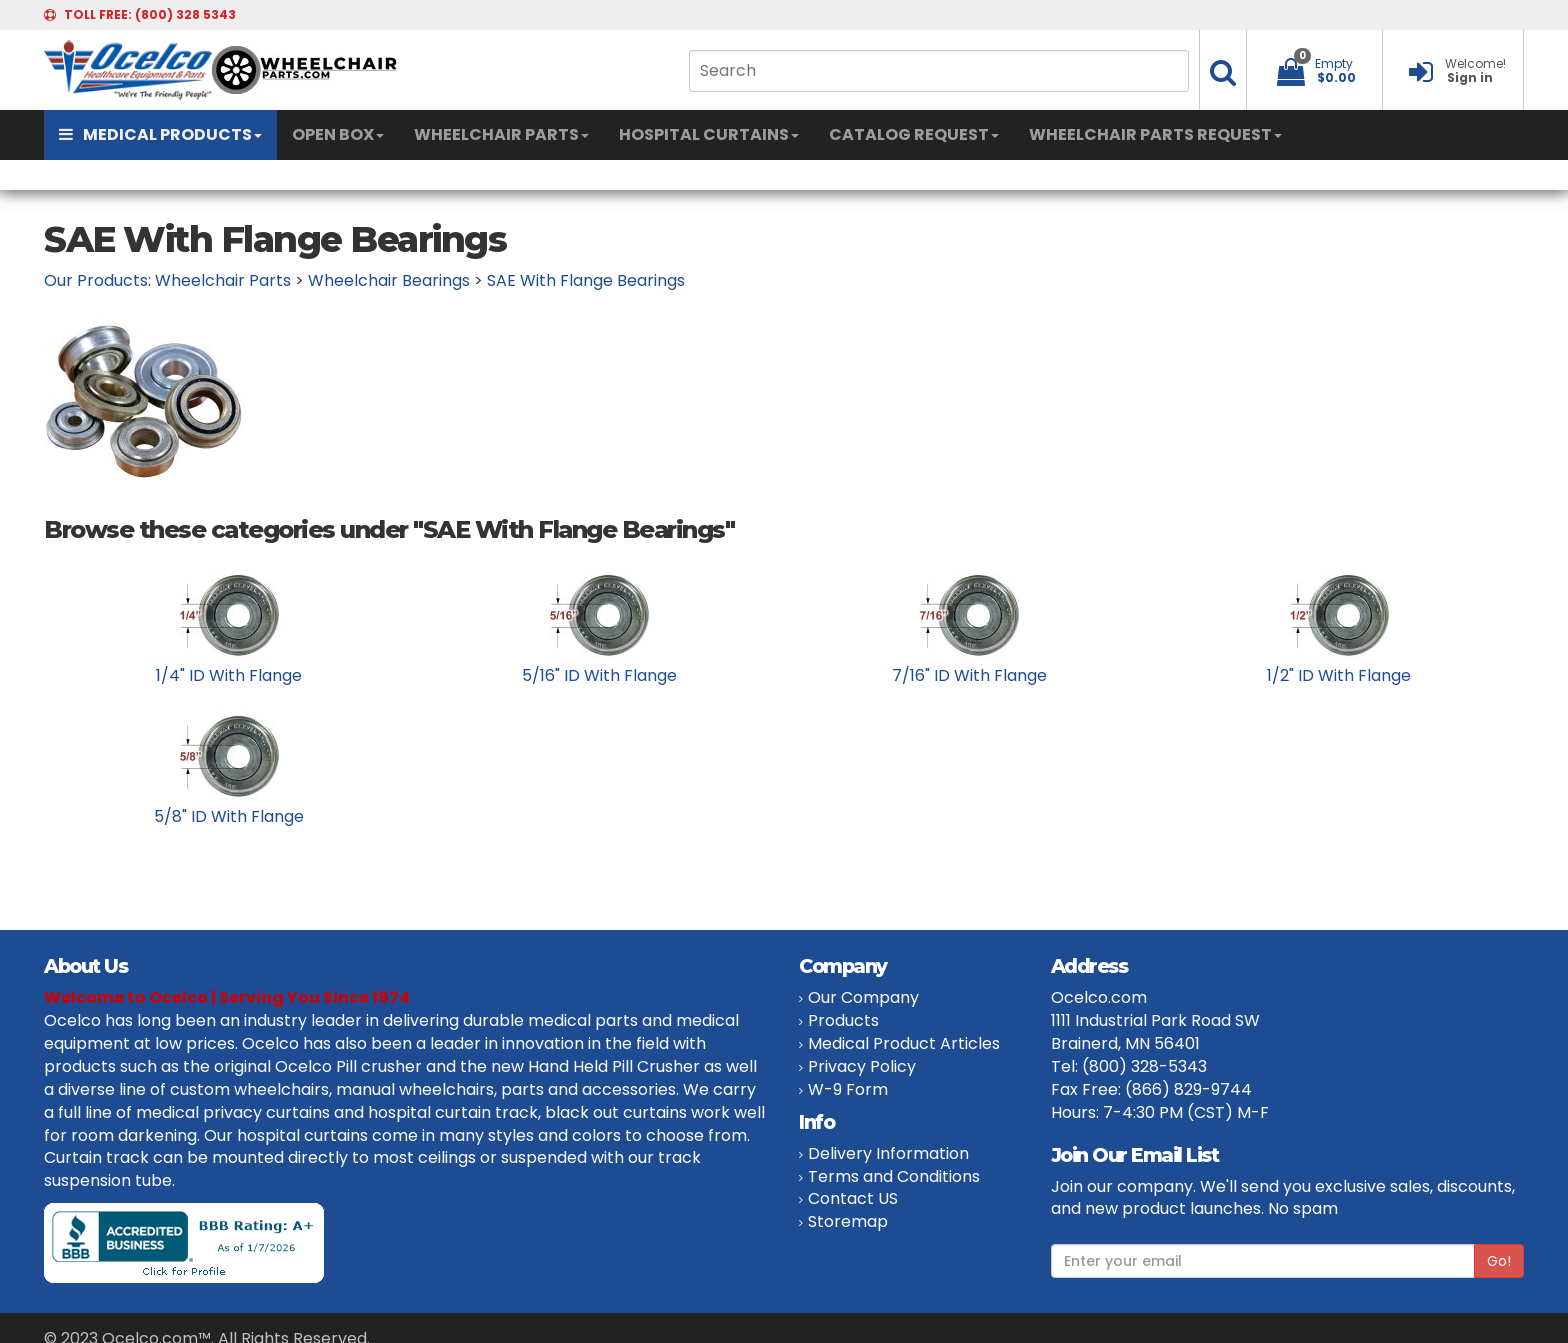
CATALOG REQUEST (914, 134)
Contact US (853, 1198)
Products (843, 1020)
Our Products (96, 280)
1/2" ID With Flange (1339, 675)
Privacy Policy (862, 1066)
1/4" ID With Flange (229, 675)
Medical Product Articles (904, 1043)
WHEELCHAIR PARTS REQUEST (1155, 134)
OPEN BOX (338, 134)
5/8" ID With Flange (229, 816)
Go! (1499, 1261)
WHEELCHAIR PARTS (501, 134)
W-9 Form (848, 1089)
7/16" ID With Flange (969, 675)
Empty (1334, 63)
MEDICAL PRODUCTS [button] (160, 134)
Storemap (848, 1221)
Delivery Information (888, 1153)
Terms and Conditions (894, 1176)
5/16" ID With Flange (599, 675)
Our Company (863, 997)
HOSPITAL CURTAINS (709, 134)
